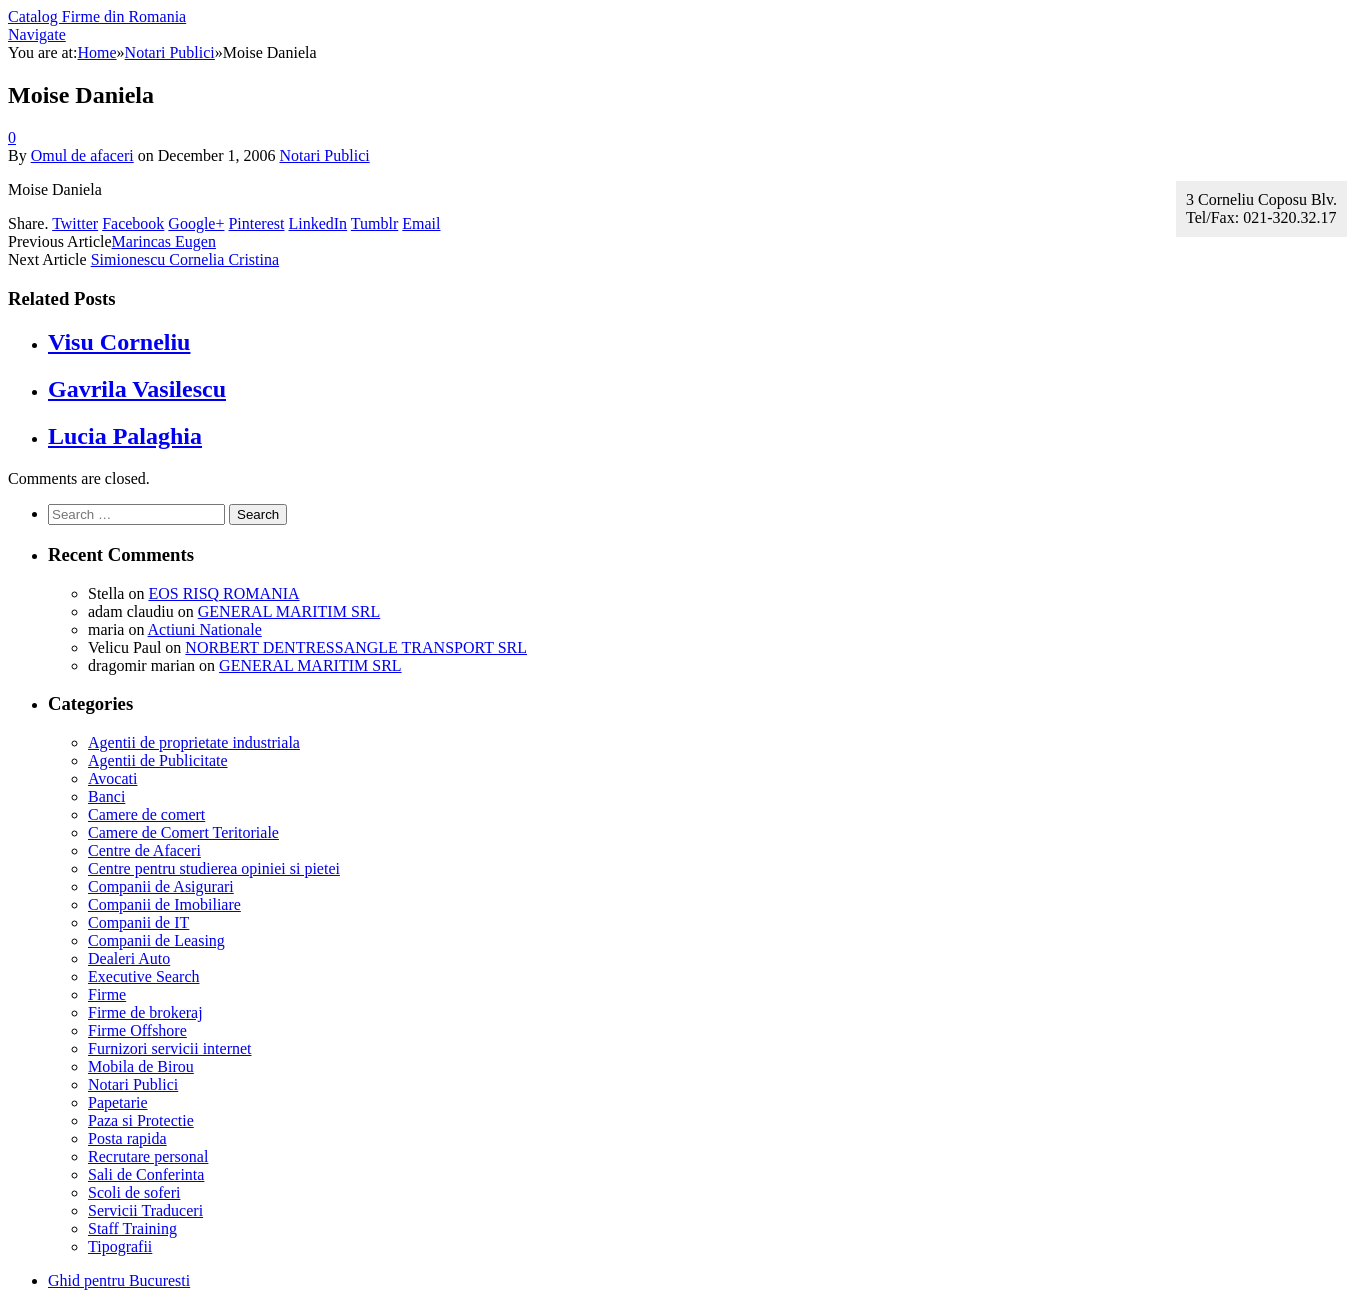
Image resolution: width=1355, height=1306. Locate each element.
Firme (107, 994)
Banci (106, 796)
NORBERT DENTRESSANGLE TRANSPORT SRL (356, 647)
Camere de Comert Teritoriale (183, 832)
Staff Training (132, 1228)
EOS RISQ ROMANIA (223, 593)
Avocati (112, 778)
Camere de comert (146, 814)
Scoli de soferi (134, 1192)
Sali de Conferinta (146, 1174)
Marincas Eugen (164, 241)
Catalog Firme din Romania (97, 16)
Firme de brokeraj (145, 1012)
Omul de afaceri (82, 155)
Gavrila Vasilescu (137, 389)
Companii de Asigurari (161, 886)
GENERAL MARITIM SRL (289, 611)
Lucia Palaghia (125, 436)
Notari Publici (324, 155)
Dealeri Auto (129, 958)
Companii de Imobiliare (164, 904)
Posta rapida (127, 1138)
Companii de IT (138, 922)
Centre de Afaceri (144, 850)
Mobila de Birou (141, 1066)
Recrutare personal (148, 1156)
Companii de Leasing (156, 940)
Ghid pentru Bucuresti (119, 1280)
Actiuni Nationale (205, 629)
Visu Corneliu (119, 342)
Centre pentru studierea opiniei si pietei (214, 868)
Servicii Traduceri (145, 1210)
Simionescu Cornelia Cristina (185, 259)
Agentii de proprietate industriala (194, 742)
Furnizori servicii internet (170, 1048)
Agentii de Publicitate (158, 760)
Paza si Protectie (141, 1120)
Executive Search (144, 976)
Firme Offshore (137, 1030)
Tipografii (120, 1246)
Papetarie (118, 1102)
